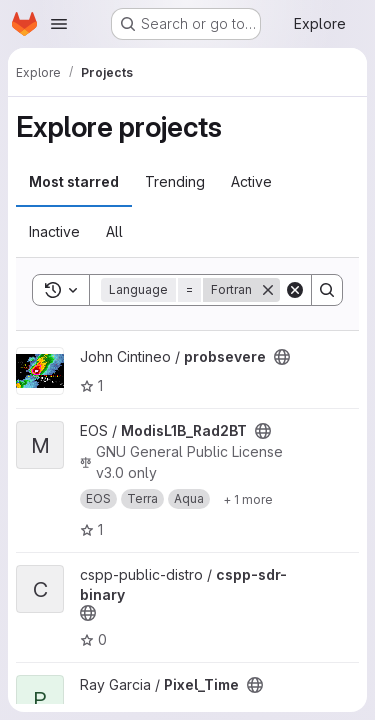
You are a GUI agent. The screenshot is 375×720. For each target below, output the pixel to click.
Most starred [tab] (74, 181)
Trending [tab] (175, 181)
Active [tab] (251, 181)
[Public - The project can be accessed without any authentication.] (282, 357)
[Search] (327, 290)
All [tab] (114, 231)
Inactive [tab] (54, 231)
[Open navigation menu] (59, 24)
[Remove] (268, 290)
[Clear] (295, 290)
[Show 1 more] (248, 499)
